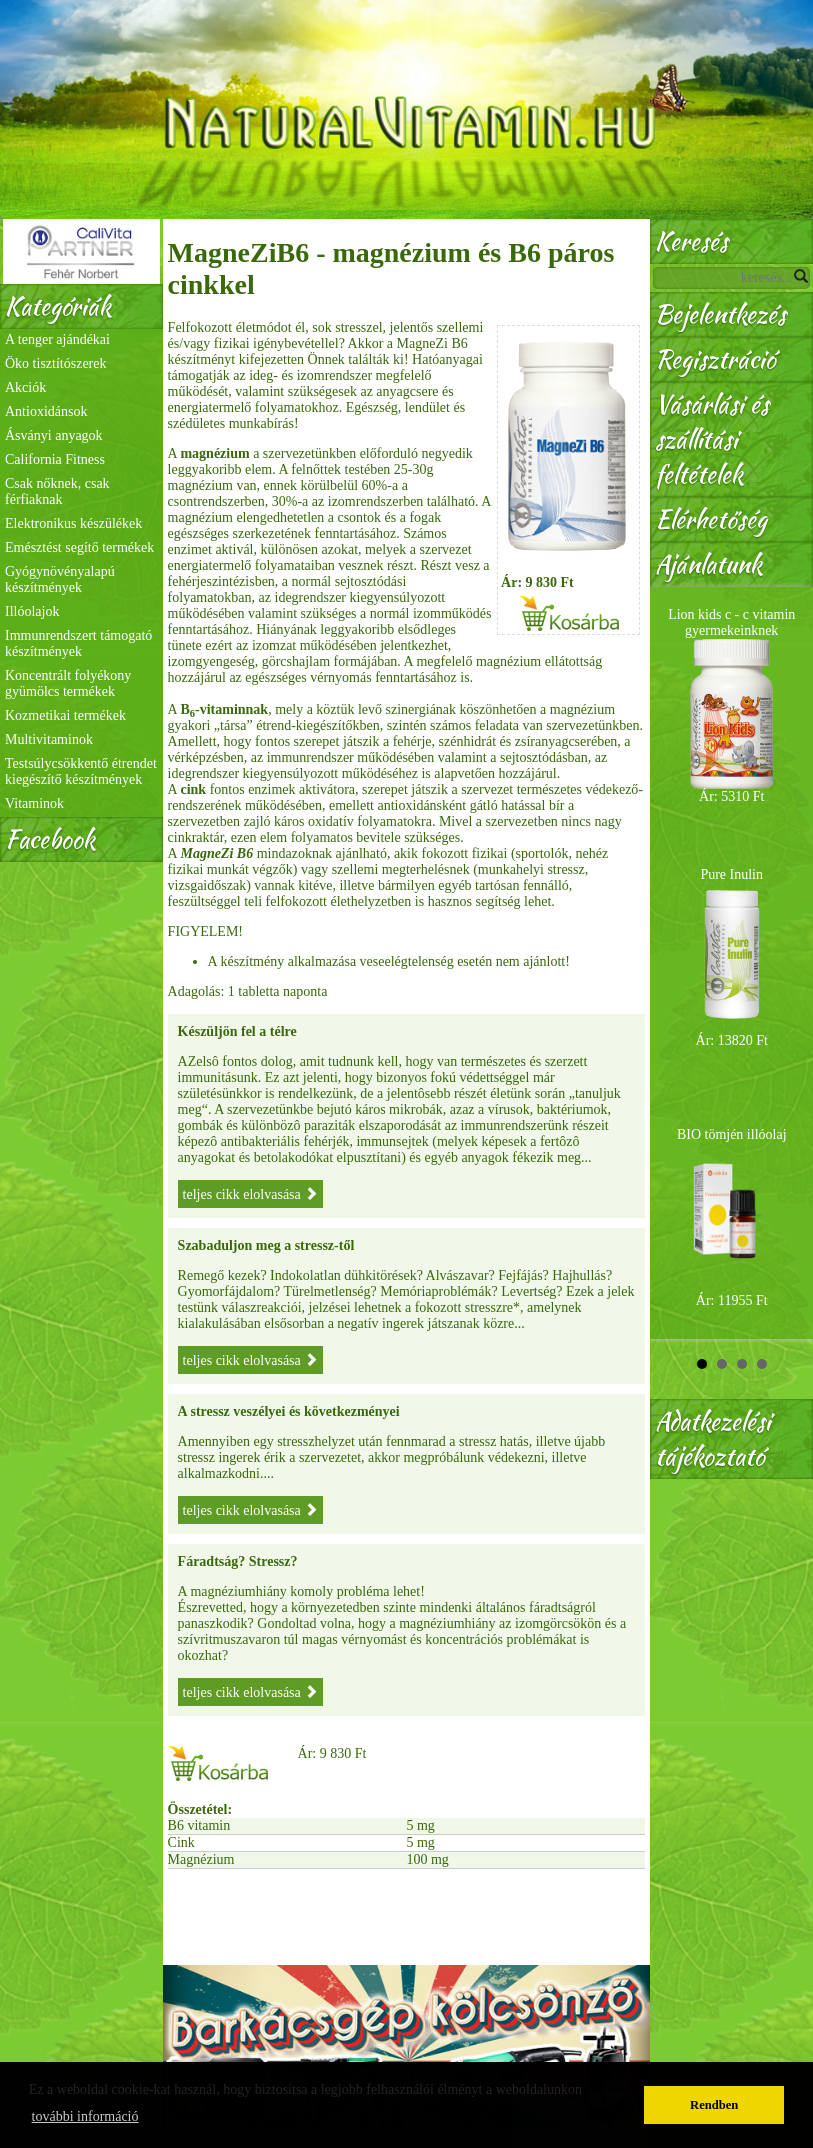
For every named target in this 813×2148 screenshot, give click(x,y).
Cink (181, 1842)
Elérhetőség (711, 519)
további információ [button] (85, 2116)
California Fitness (55, 459)
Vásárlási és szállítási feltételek (712, 439)
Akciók (25, 387)
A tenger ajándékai (57, 339)
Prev (676, 963)
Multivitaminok (49, 739)
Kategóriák (58, 306)
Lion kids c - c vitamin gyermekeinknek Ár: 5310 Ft (731, 705)
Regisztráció (715, 359)
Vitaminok (34, 803)
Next (787, 963)
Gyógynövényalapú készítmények (60, 579)
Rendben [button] (714, 2105)
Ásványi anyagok (54, 435)
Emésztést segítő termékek (79, 547)
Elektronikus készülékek (73, 523)
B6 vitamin (199, 1825)
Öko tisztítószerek (55, 363)
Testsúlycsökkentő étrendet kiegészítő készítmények (81, 771)
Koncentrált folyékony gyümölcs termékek (68, 683)
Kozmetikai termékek (65, 715)
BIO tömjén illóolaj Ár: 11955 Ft (731, 1217)
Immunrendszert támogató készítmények (78, 643)
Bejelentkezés (720, 314)
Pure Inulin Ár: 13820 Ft (732, 957)
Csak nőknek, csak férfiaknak (57, 491)
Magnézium (201, 1859)
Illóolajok (32, 611)
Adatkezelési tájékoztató (713, 1439)
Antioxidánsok (46, 411)
